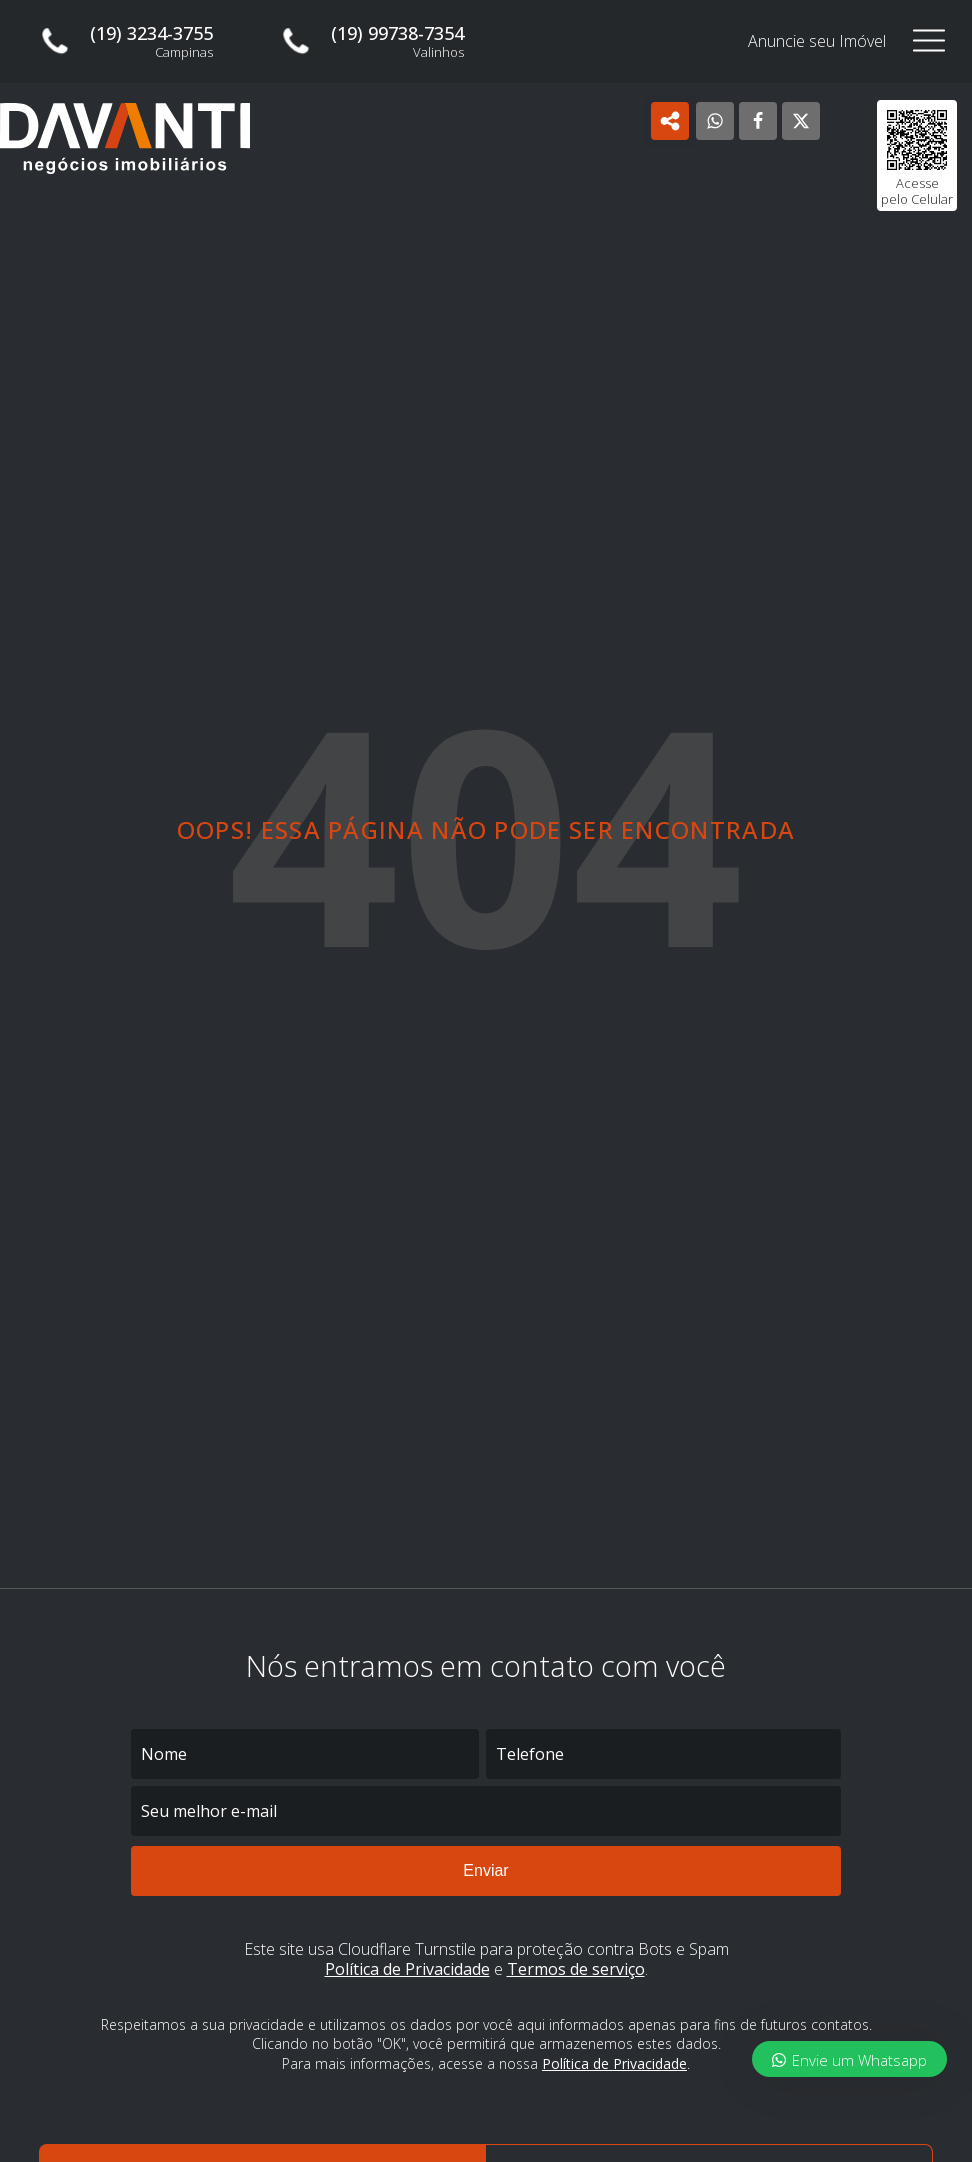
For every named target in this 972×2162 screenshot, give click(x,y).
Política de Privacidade (407, 1970)
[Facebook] (758, 121)
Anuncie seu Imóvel (817, 41)
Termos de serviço (576, 1970)
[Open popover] (670, 121)
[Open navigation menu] (929, 41)
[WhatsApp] (715, 121)
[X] (801, 121)
